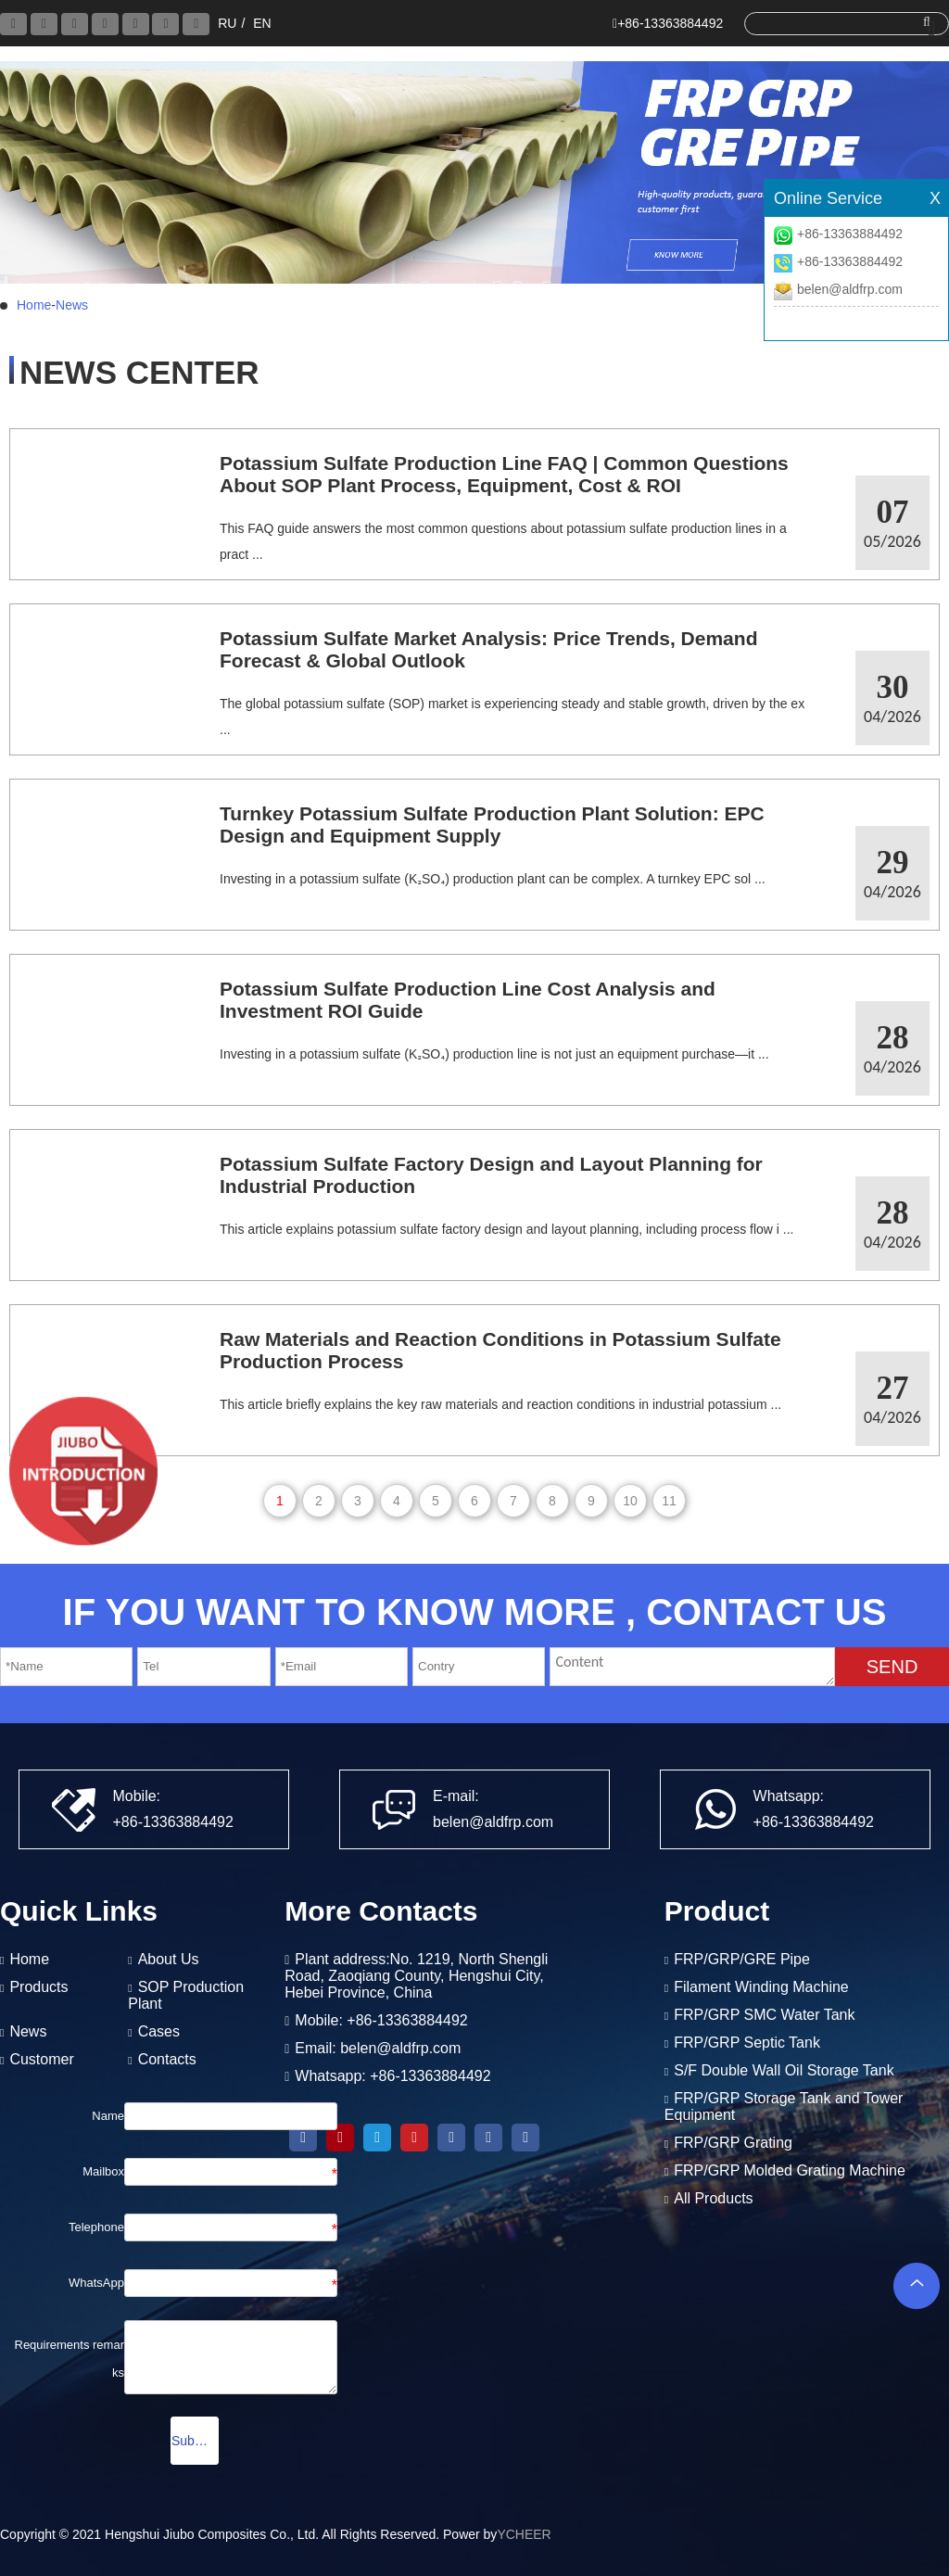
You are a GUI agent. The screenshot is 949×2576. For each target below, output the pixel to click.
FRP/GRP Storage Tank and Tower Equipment (784, 2106)
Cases (159, 2031)
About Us (168, 1959)
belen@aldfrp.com (850, 289)
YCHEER (523, 2534)
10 (630, 1500)
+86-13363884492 (850, 233)
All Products (713, 2198)
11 (669, 1500)
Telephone (96, 2227)
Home (34, 305)
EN (262, 23)
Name (108, 2116)
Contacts (167, 2059)
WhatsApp (96, 2283)
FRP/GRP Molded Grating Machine (789, 2170)
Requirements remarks (70, 2358)
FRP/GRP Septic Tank (747, 2042)
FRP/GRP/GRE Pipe (742, 1959)
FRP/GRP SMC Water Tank (764, 2015)
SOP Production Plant (186, 1995)
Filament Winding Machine (761, 1987)
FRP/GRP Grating (733, 2143)
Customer (41, 2059)
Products (38, 1987)
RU (227, 23)
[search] (841, 22)
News (72, 305)
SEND (892, 1666)
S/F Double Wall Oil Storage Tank (783, 2070)
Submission (195, 2440)
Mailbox (103, 2171)
